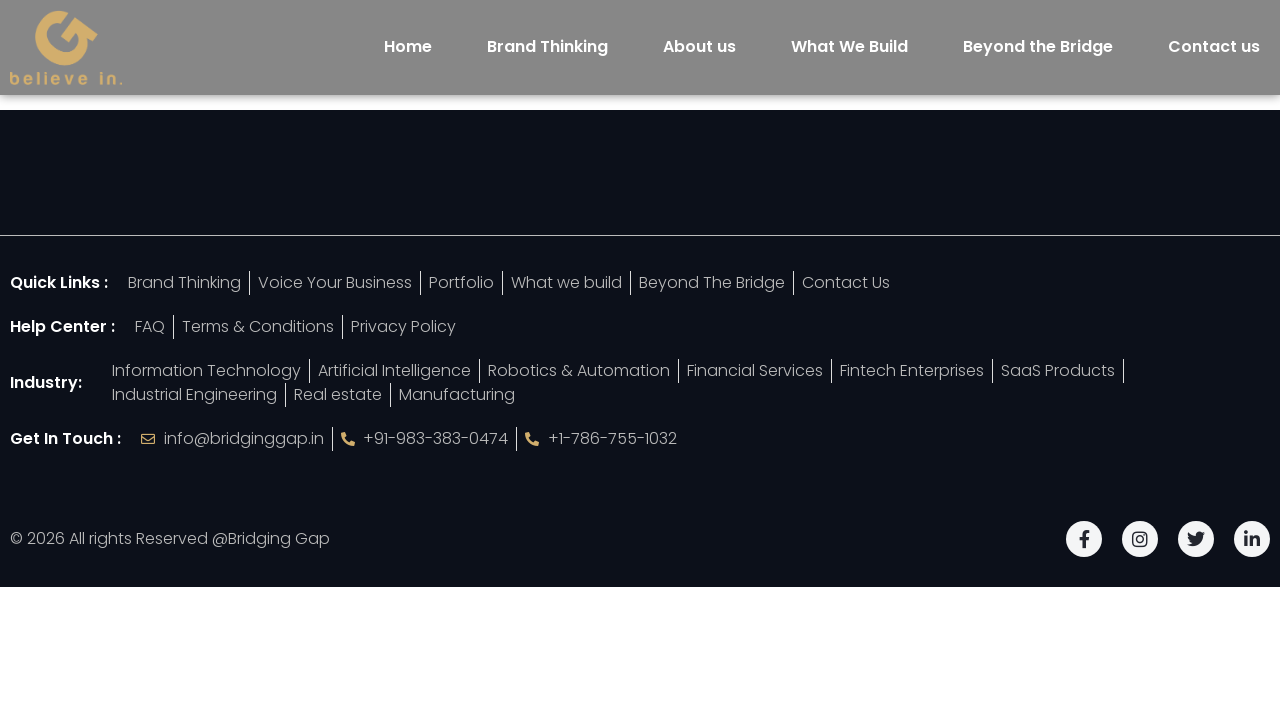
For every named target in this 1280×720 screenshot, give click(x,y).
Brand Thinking (547, 46)
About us (699, 46)
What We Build (849, 46)
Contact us (1214, 46)
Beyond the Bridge (1038, 46)
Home (408, 46)
